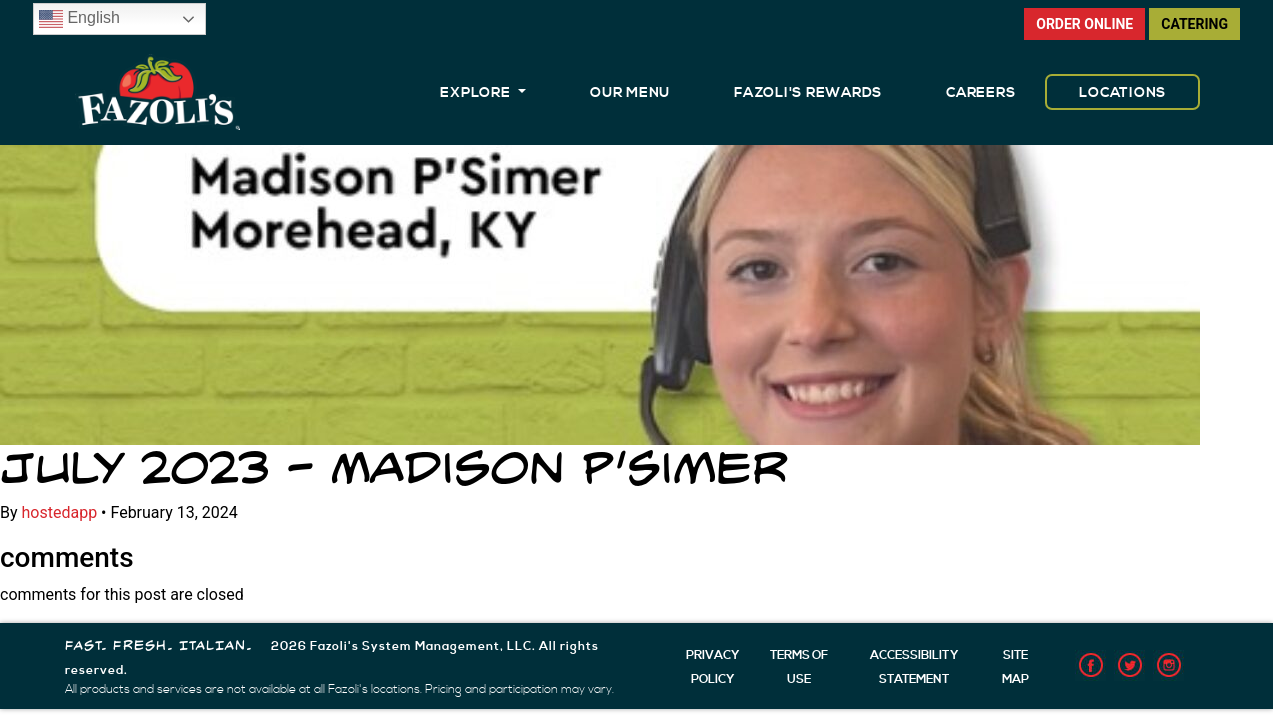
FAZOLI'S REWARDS (808, 93)
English (79, 19)
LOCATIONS (1122, 93)
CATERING (1194, 24)
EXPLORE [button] (477, 93)
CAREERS (980, 93)
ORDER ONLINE (1084, 24)
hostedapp (60, 512)
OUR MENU (630, 93)
